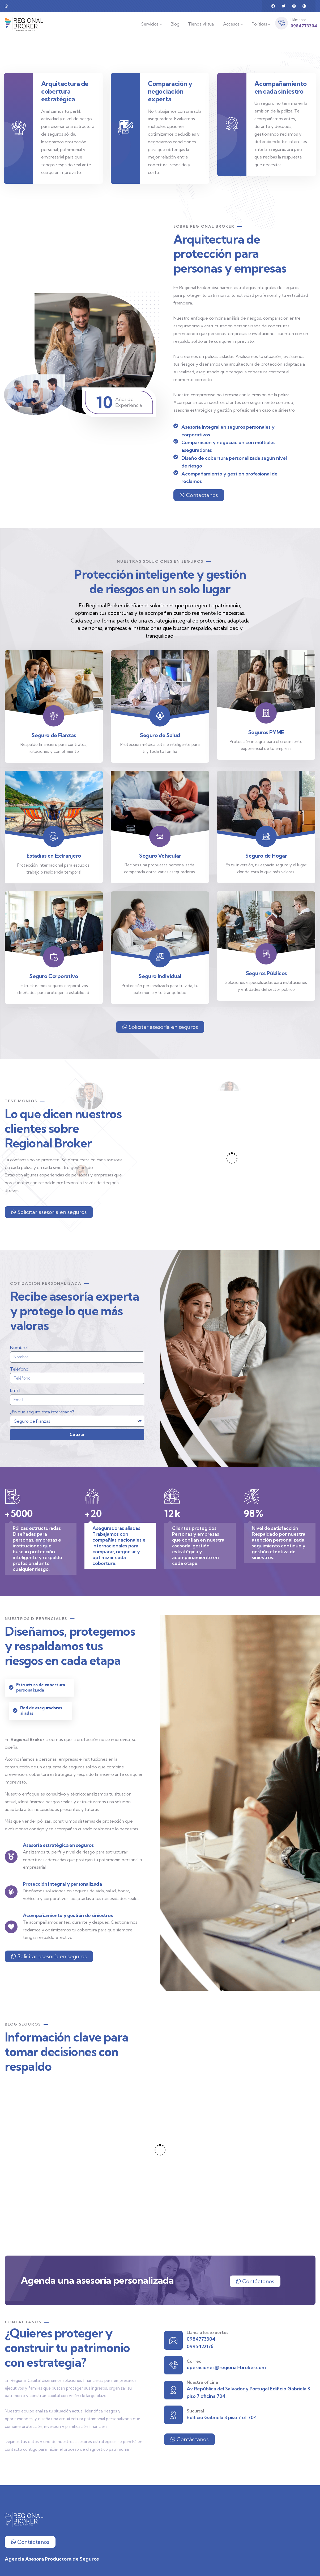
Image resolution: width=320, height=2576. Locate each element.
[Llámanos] (281, 23)
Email (15, 1390)
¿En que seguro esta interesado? (42, 1411)
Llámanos (298, 19)
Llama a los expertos (207, 2332)
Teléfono (19, 1369)
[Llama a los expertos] (173, 2340)
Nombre (18, 1347)
